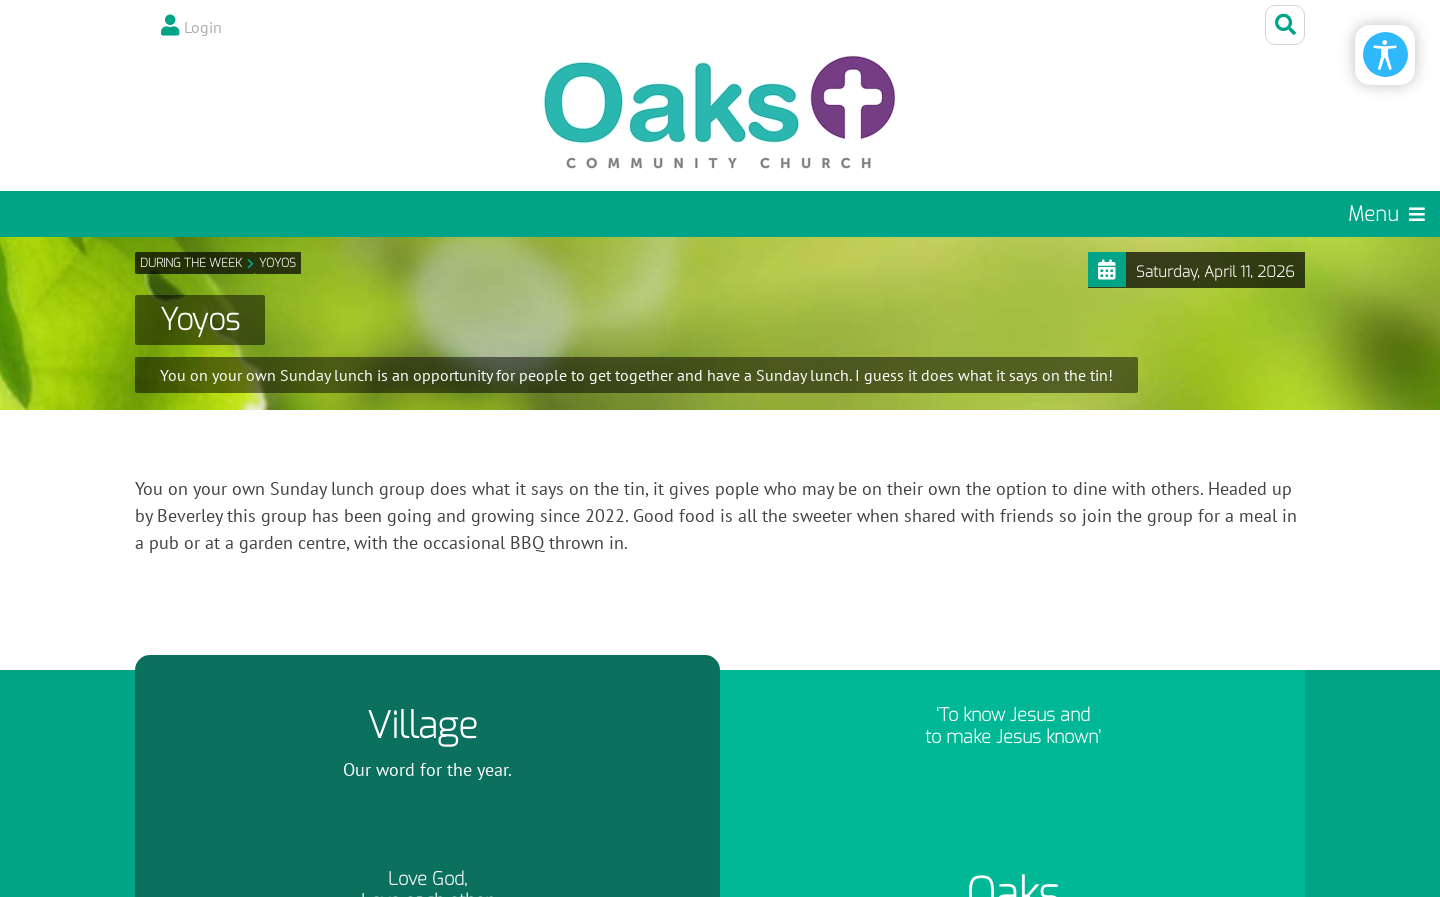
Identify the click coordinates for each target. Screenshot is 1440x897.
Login (203, 27)
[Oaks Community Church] (720, 113)
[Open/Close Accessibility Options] (1385, 54)
